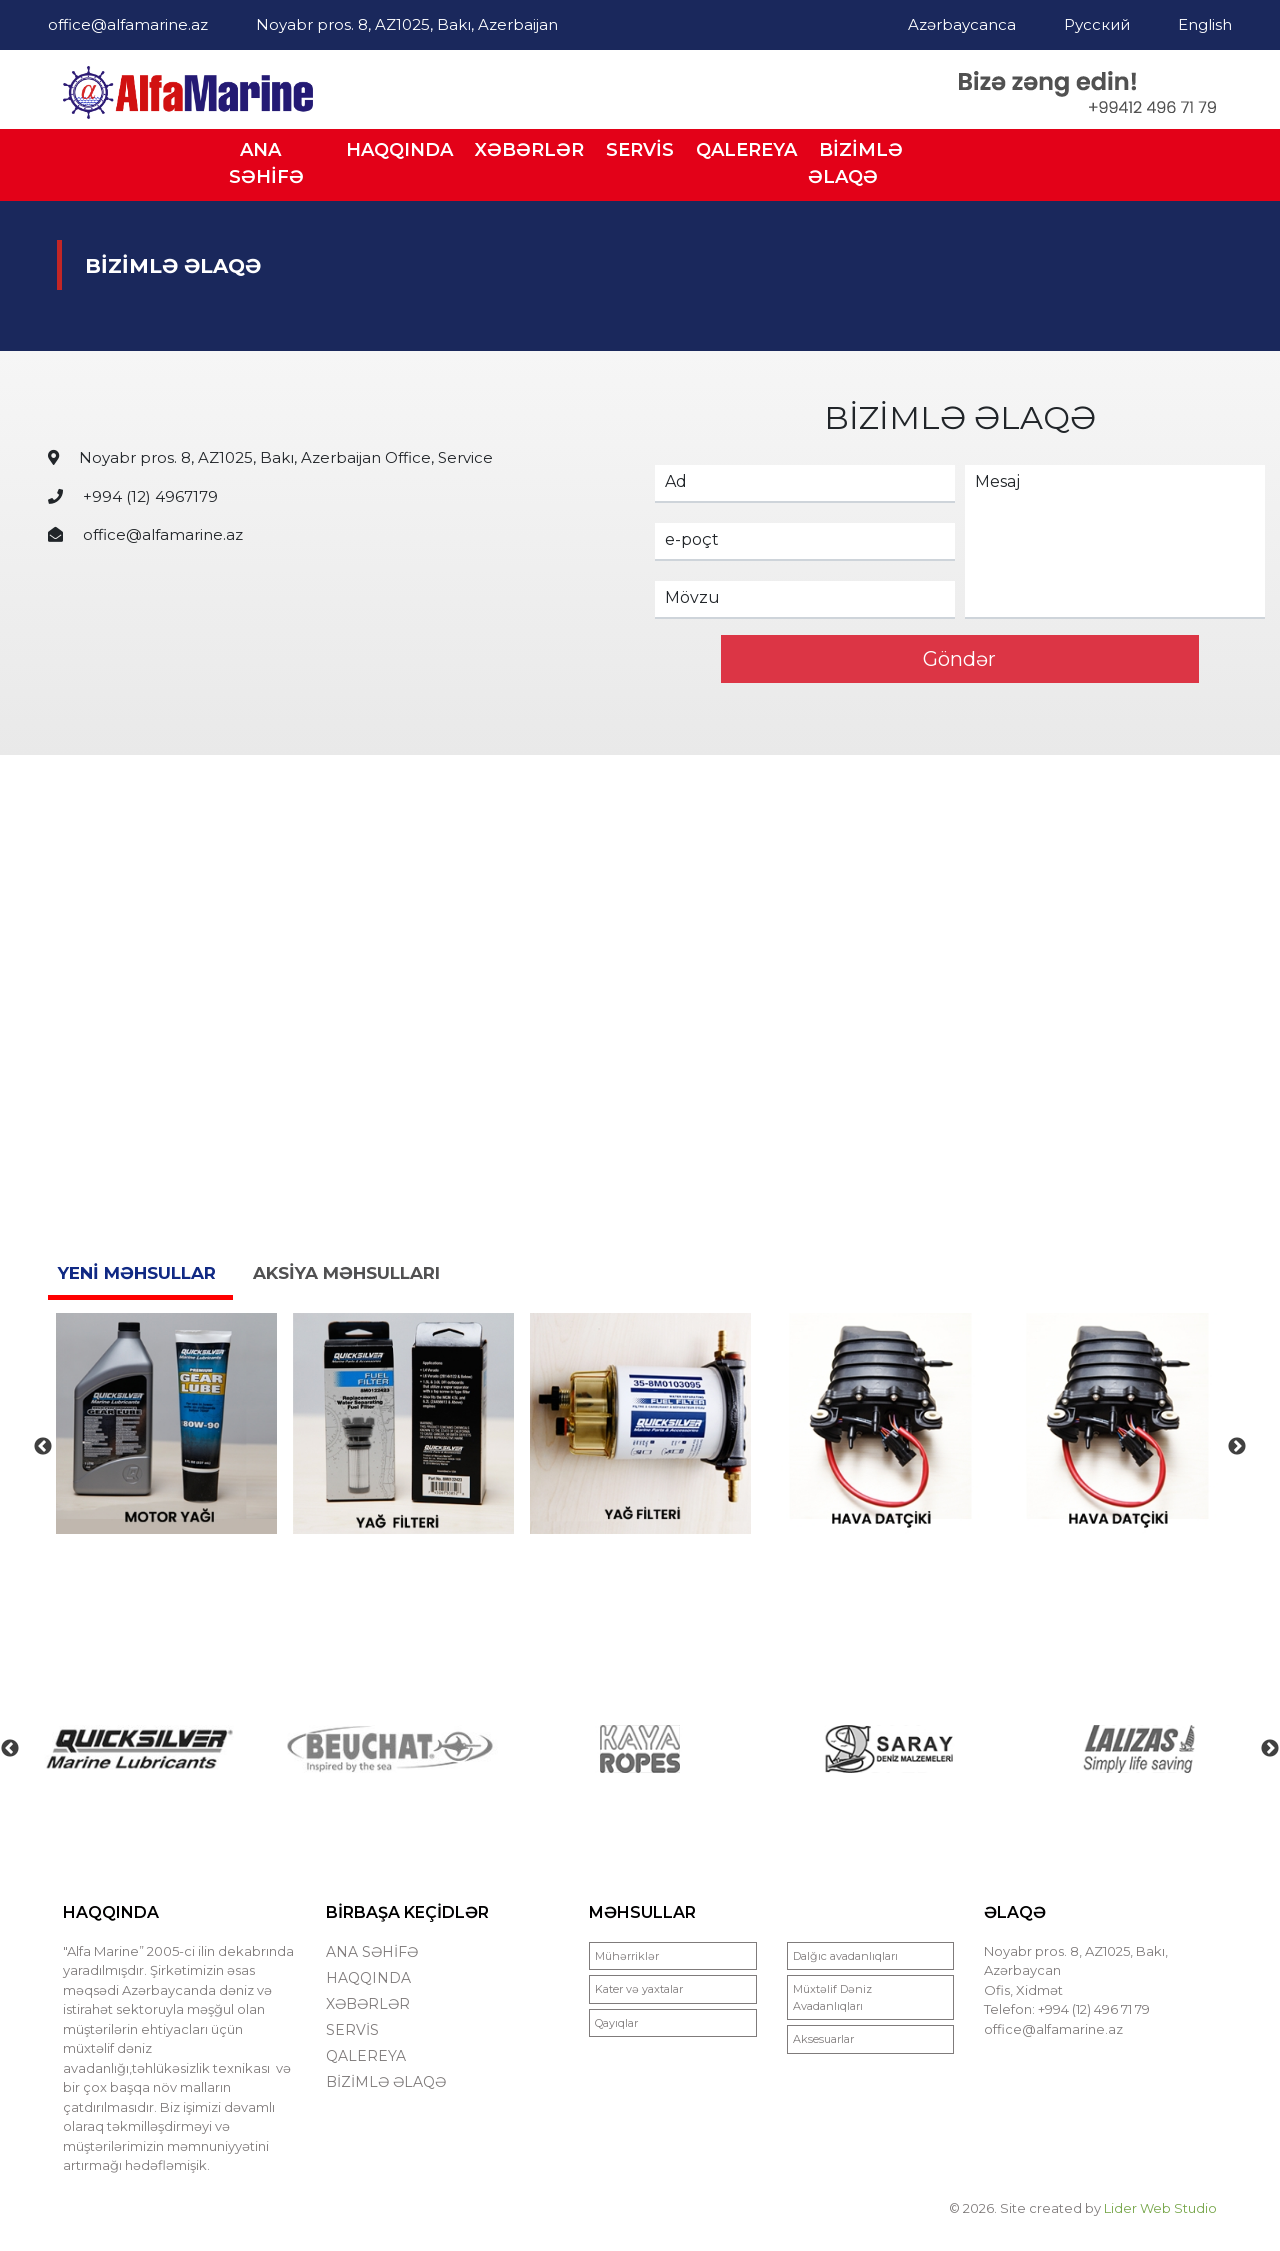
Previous (43, 1447)
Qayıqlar (616, 2023)
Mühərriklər (627, 1956)
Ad (676, 481)
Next (1237, 1447)
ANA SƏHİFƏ (266, 163)
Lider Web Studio (1160, 2208)
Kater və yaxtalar (639, 1989)
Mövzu (692, 597)
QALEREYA (746, 150)
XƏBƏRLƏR (529, 150)
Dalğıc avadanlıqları (845, 1956)
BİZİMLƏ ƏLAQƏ (855, 163)
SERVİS (640, 150)
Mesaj (997, 481)
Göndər (959, 659)
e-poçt (692, 539)
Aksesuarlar (823, 2039)
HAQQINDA (399, 150)
